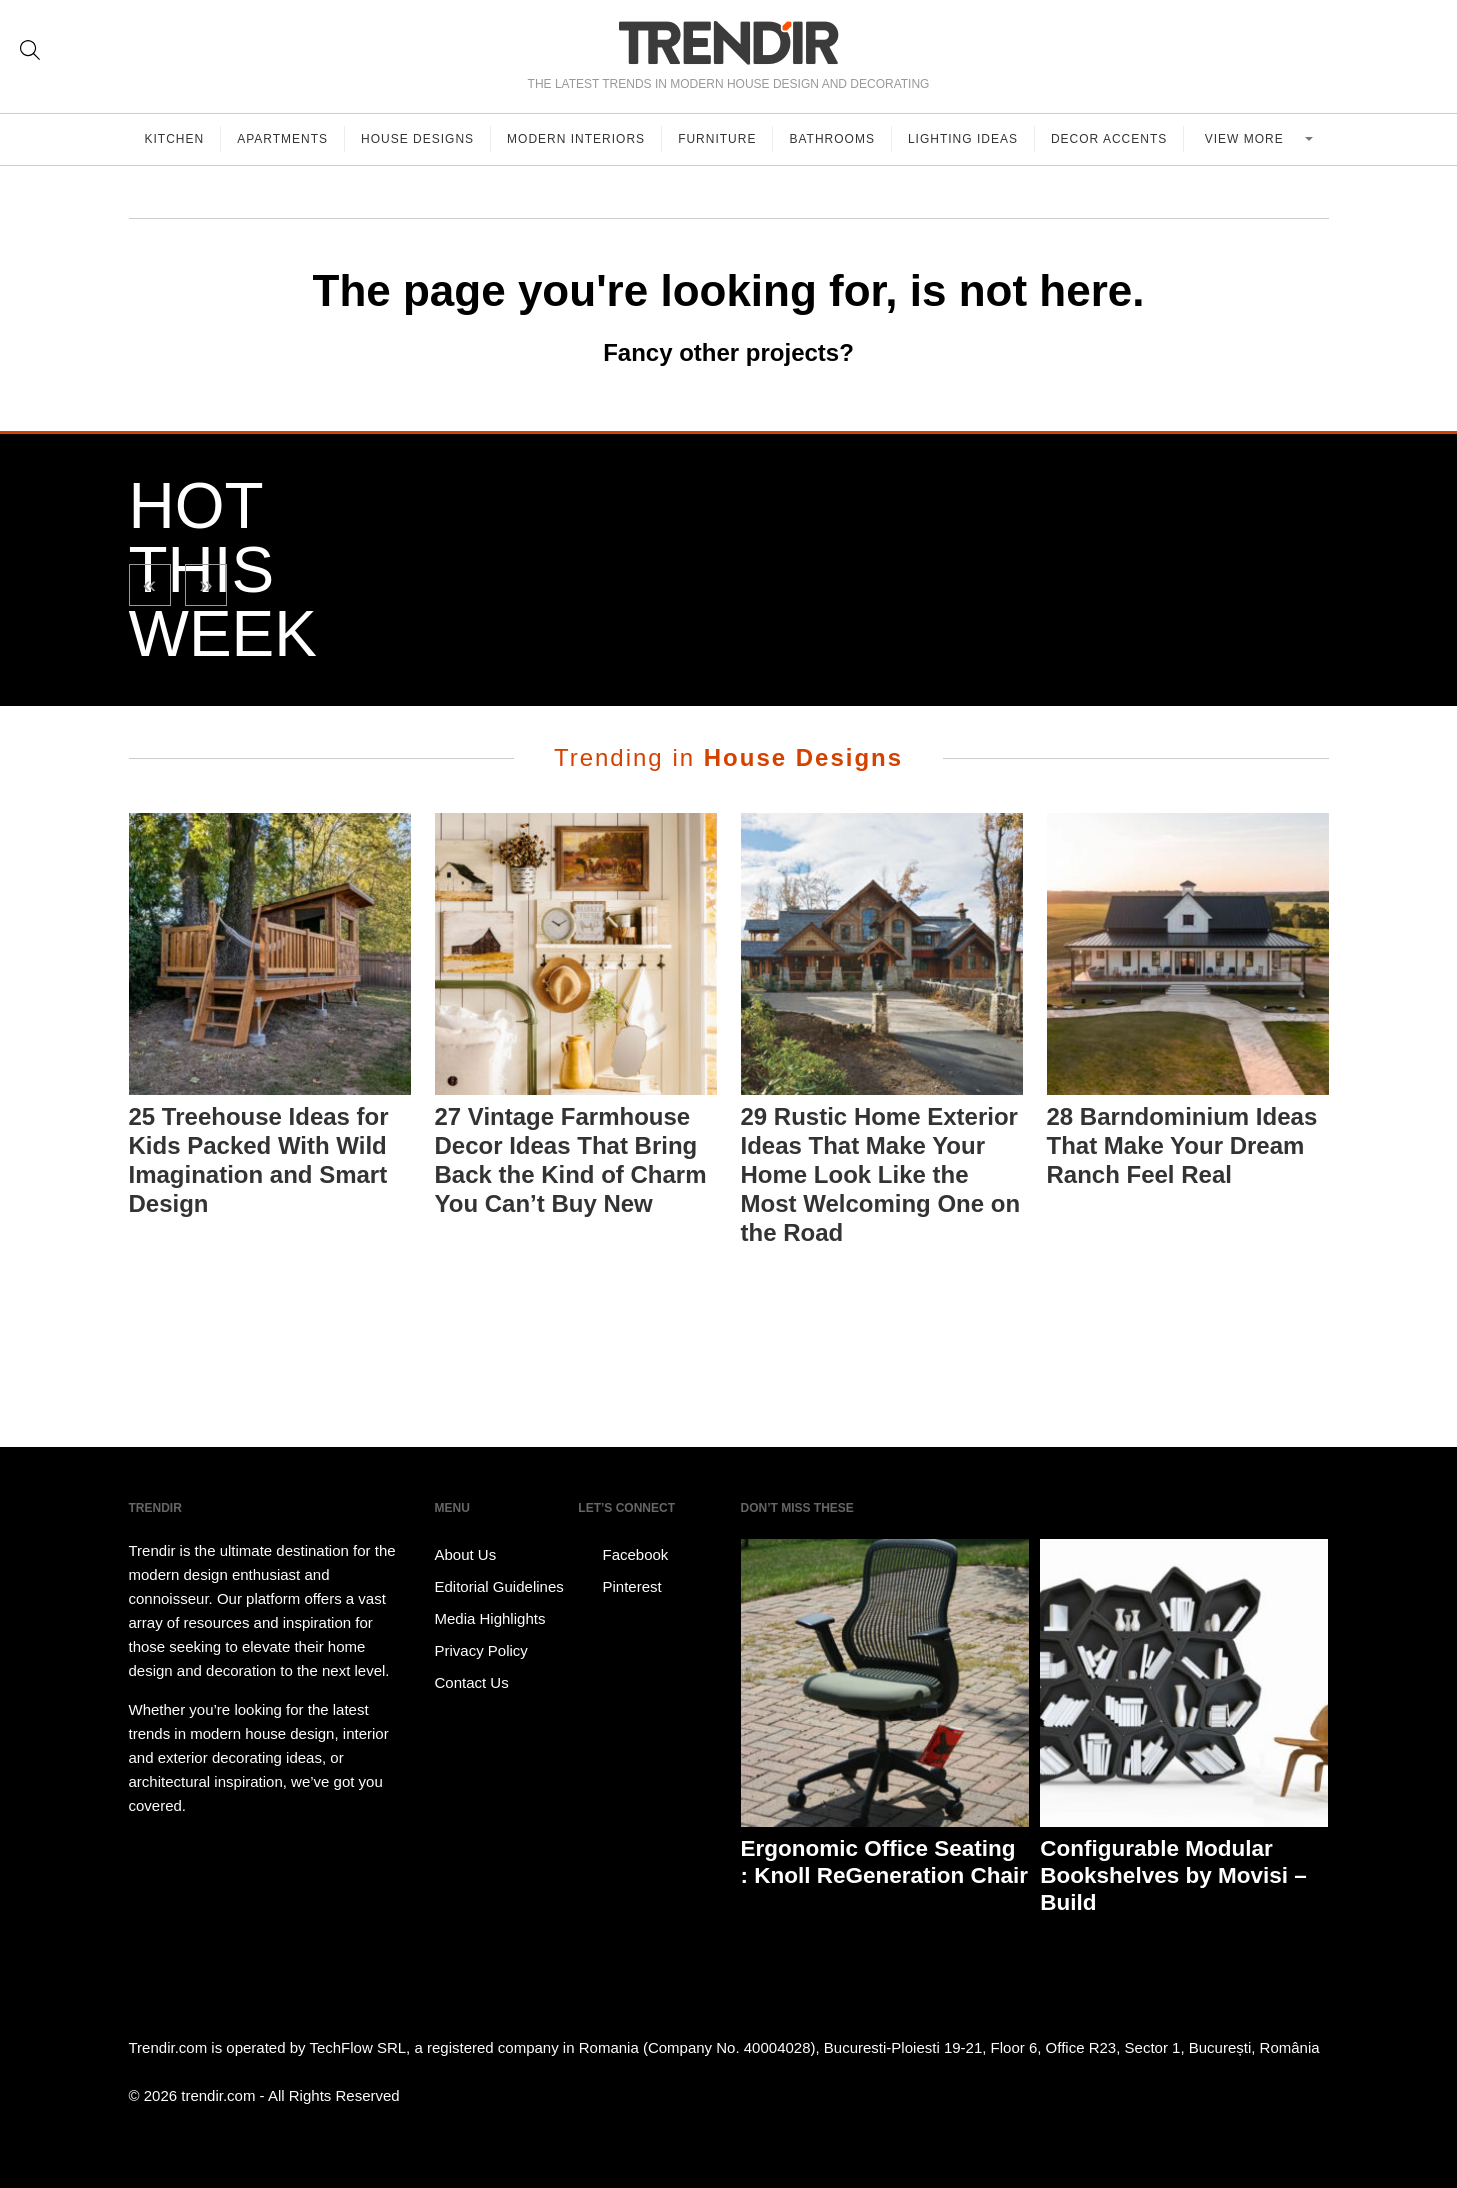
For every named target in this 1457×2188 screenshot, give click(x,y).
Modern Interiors (576, 139)
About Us (466, 1554)
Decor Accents (1109, 139)
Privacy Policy (481, 1650)
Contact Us (472, 1682)
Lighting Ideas (963, 139)
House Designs (417, 139)
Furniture (717, 139)
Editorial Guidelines (499, 1586)
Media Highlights (490, 1618)
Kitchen (175, 139)
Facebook (623, 1555)
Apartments (282, 139)
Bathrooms (831, 139)
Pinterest (619, 1587)
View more (1246, 139)
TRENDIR (729, 42)
